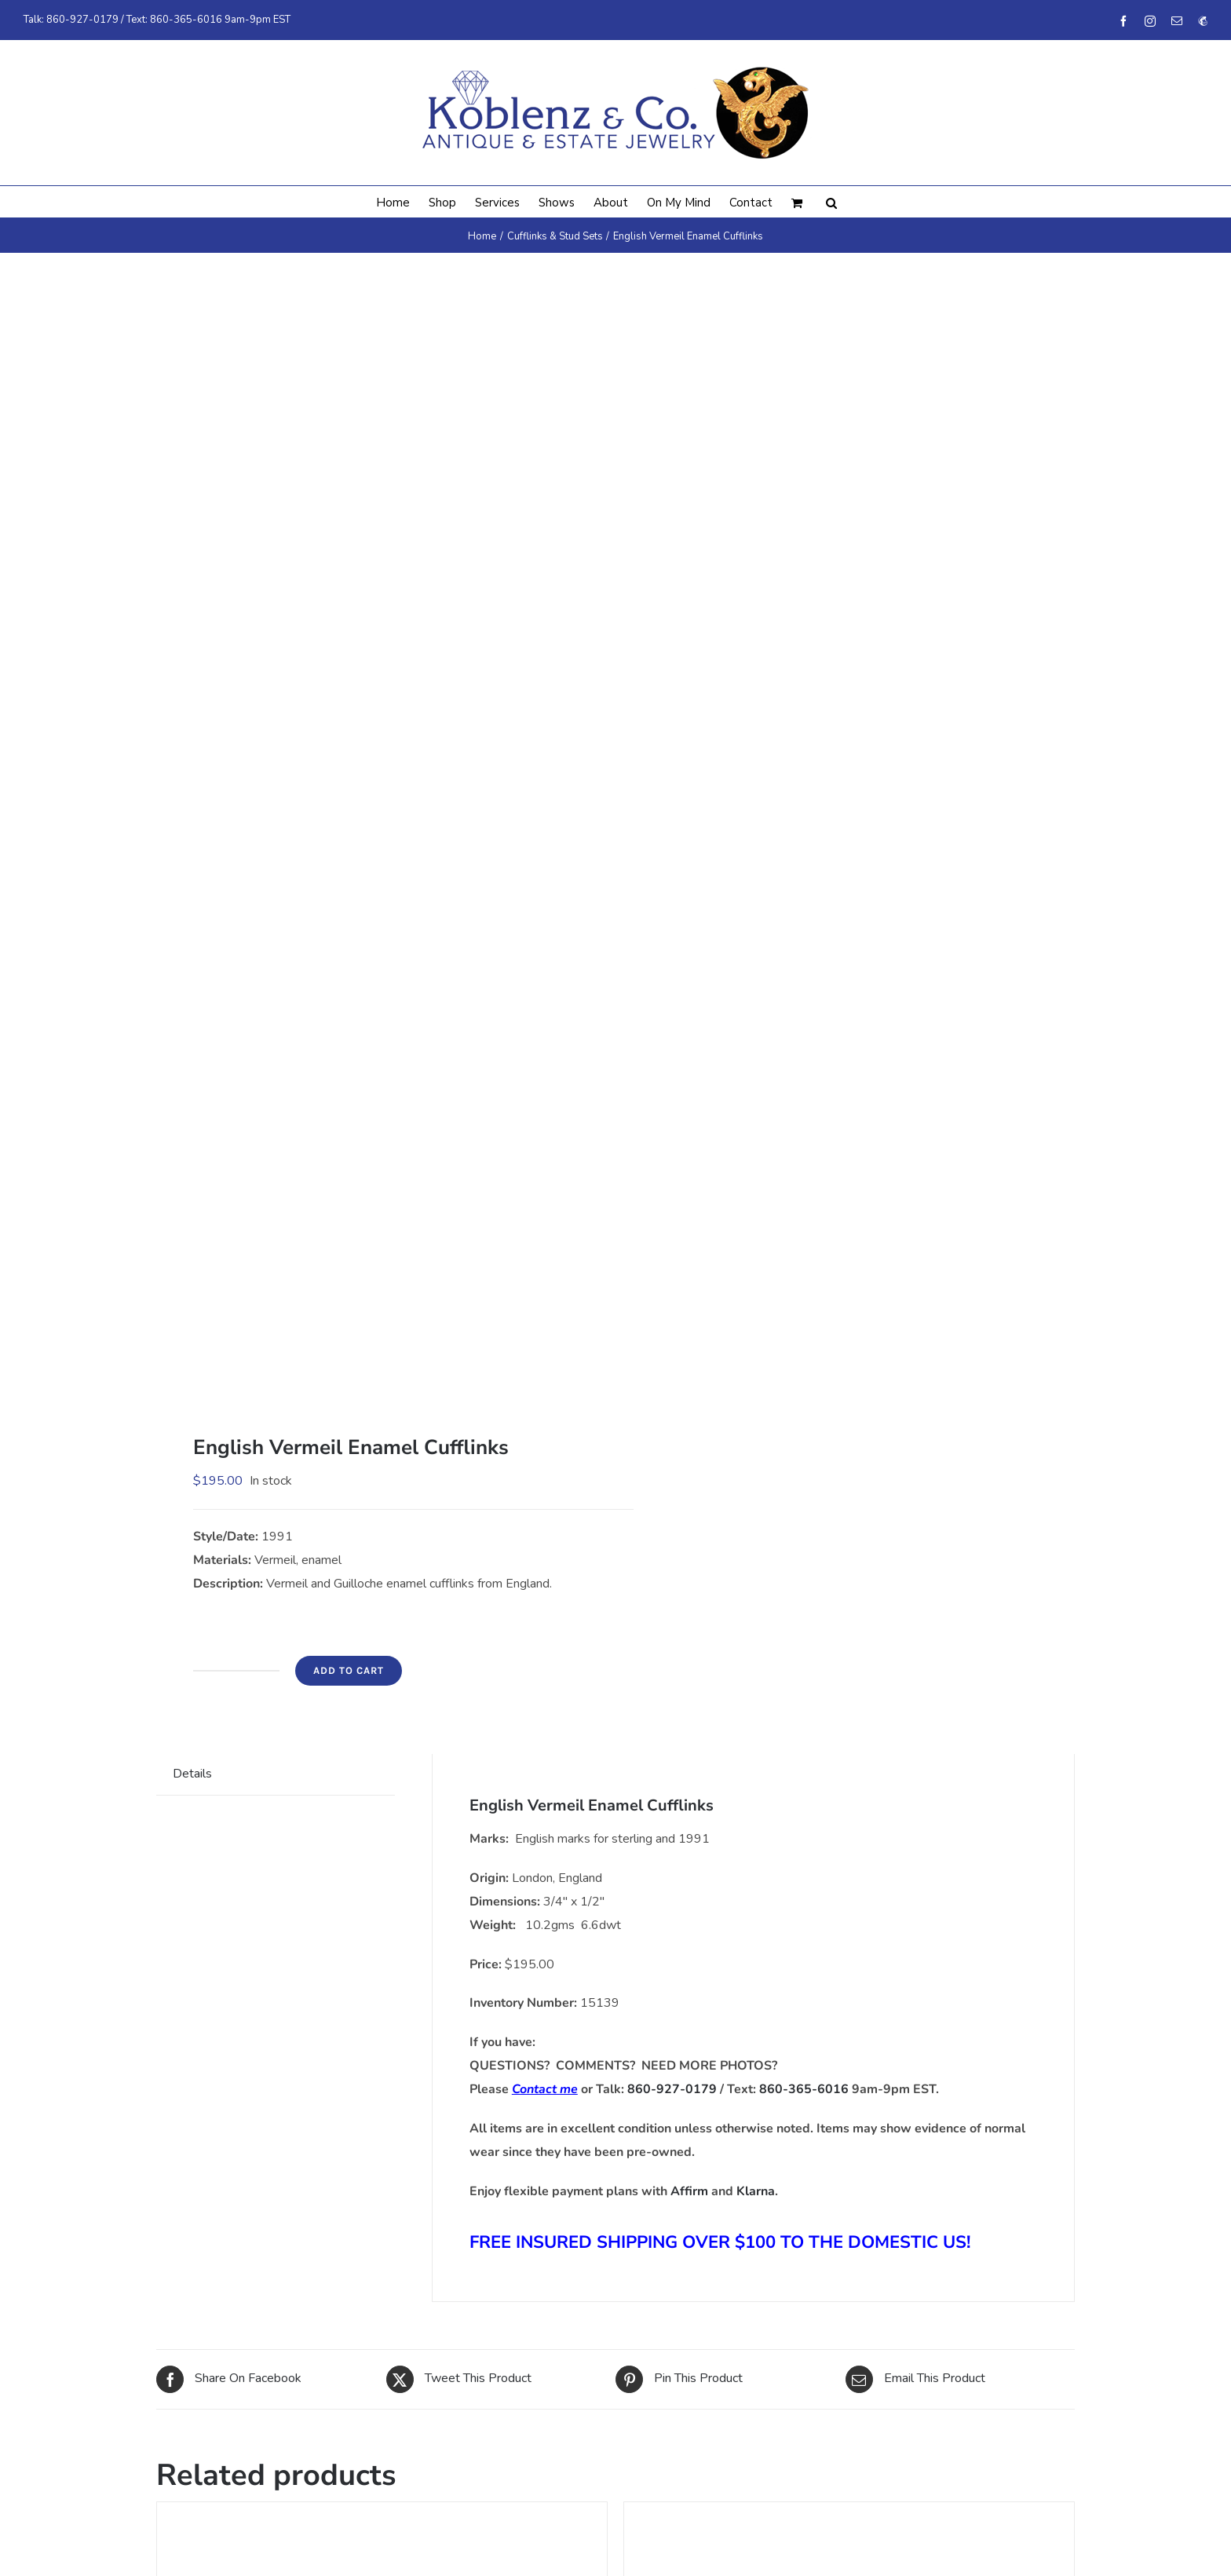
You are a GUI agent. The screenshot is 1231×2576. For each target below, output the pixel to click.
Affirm (689, 2191)
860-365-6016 (186, 20)
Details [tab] (192, 1773)
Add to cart (348, 1670)
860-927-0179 (82, 20)
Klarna (755, 2191)
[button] (831, 201)
